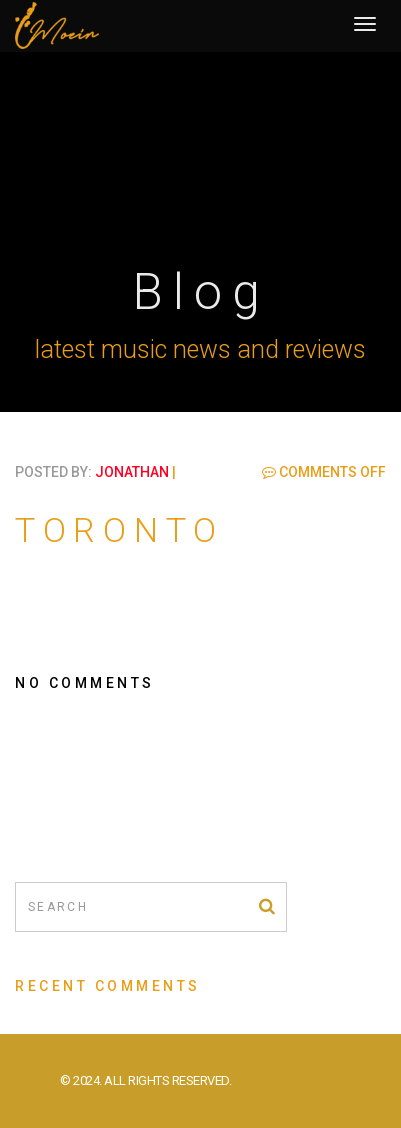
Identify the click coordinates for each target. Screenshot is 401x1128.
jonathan (132, 472)
